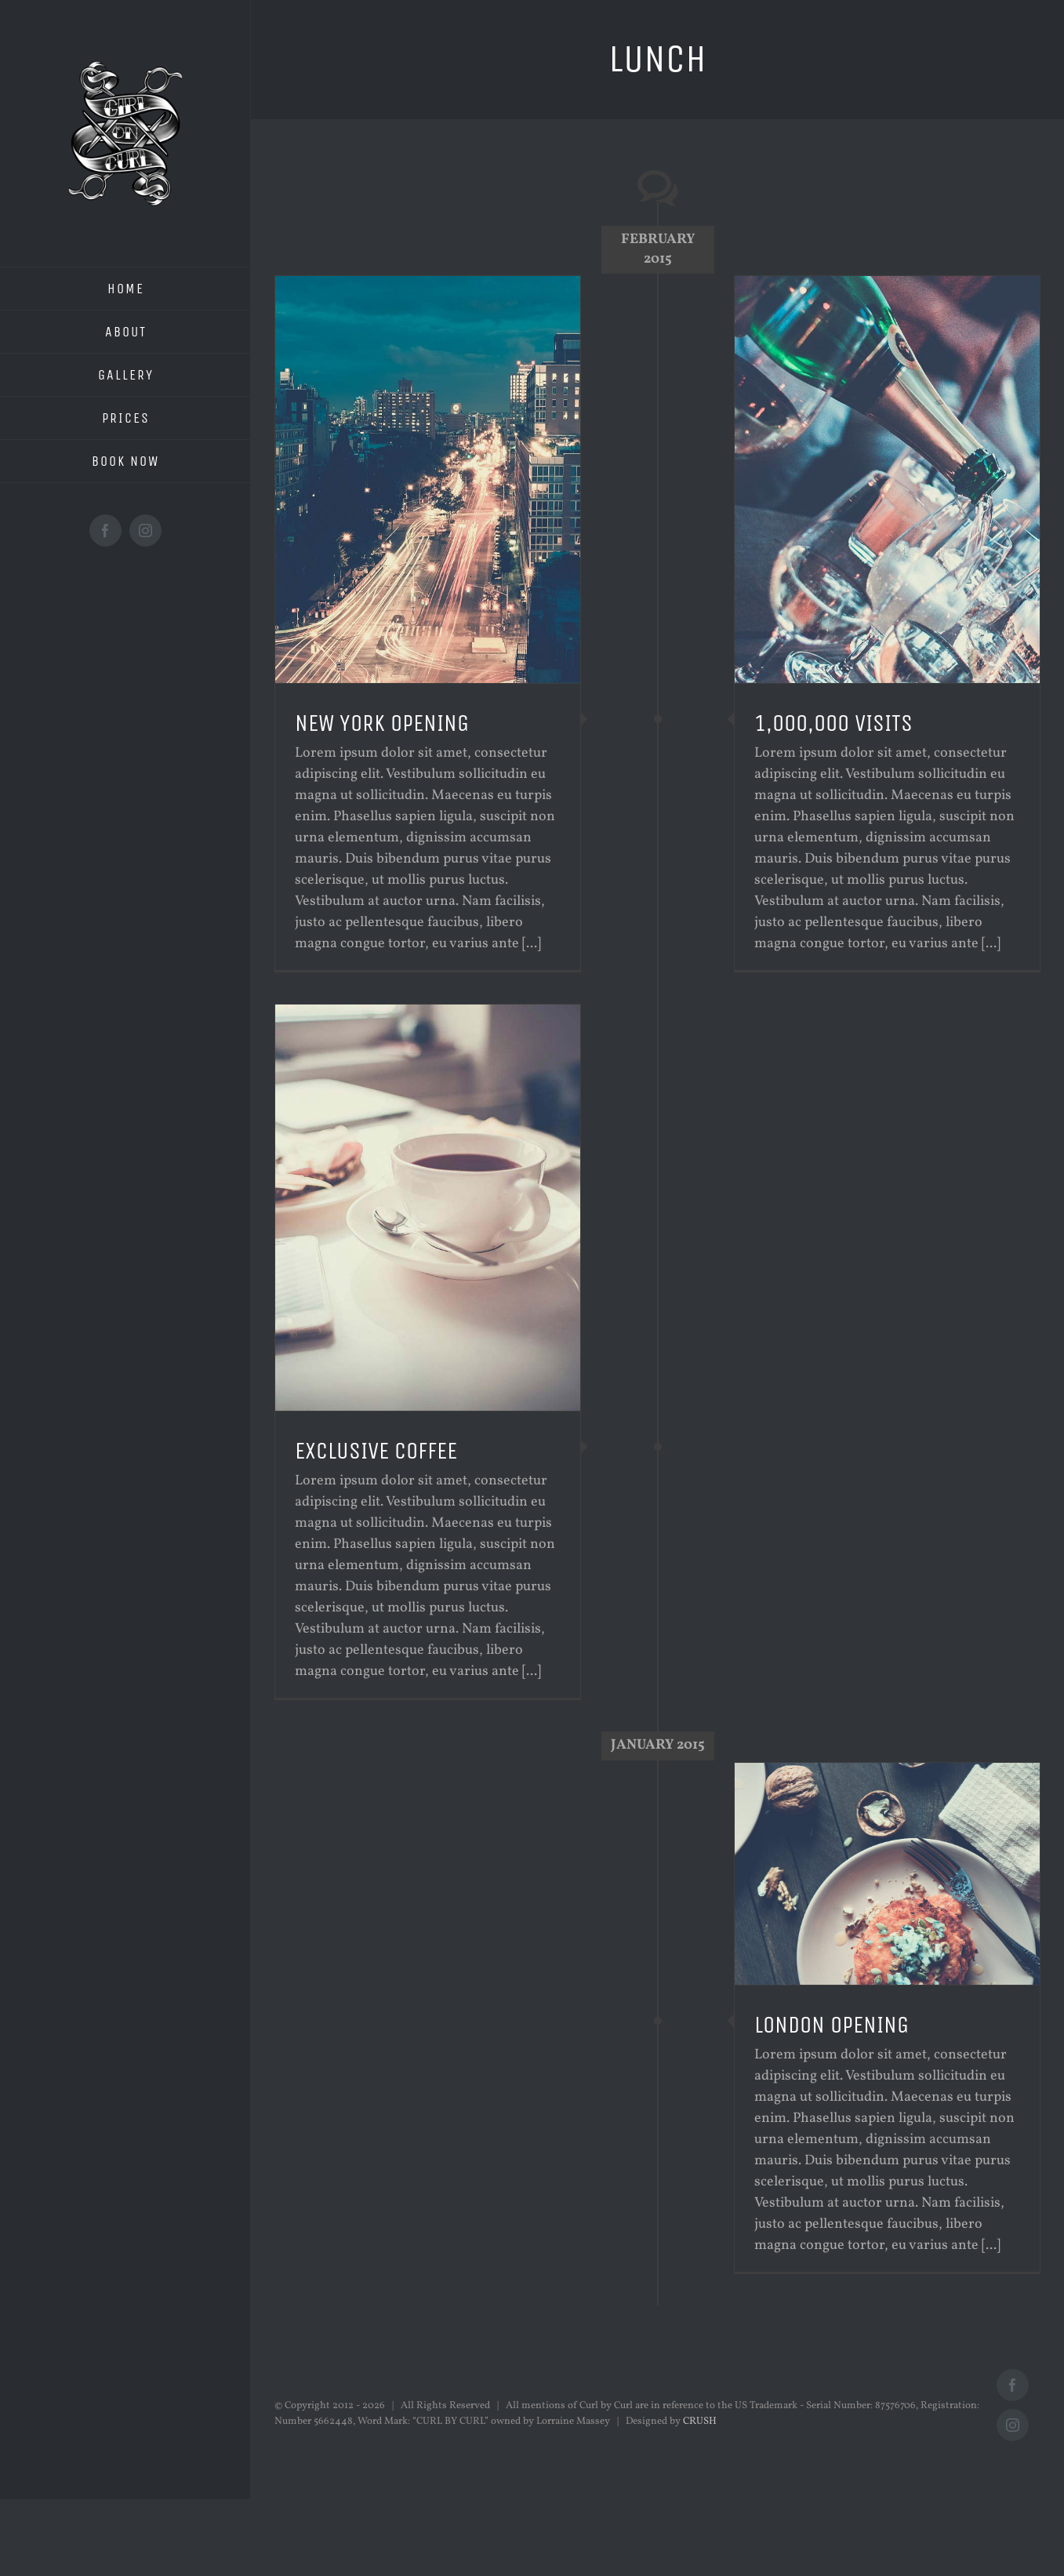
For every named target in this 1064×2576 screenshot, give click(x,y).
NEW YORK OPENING (382, 723)
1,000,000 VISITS (833, 723)
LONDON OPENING (831, 2025)
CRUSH (700, 2421)
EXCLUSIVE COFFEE (376, 1451)
